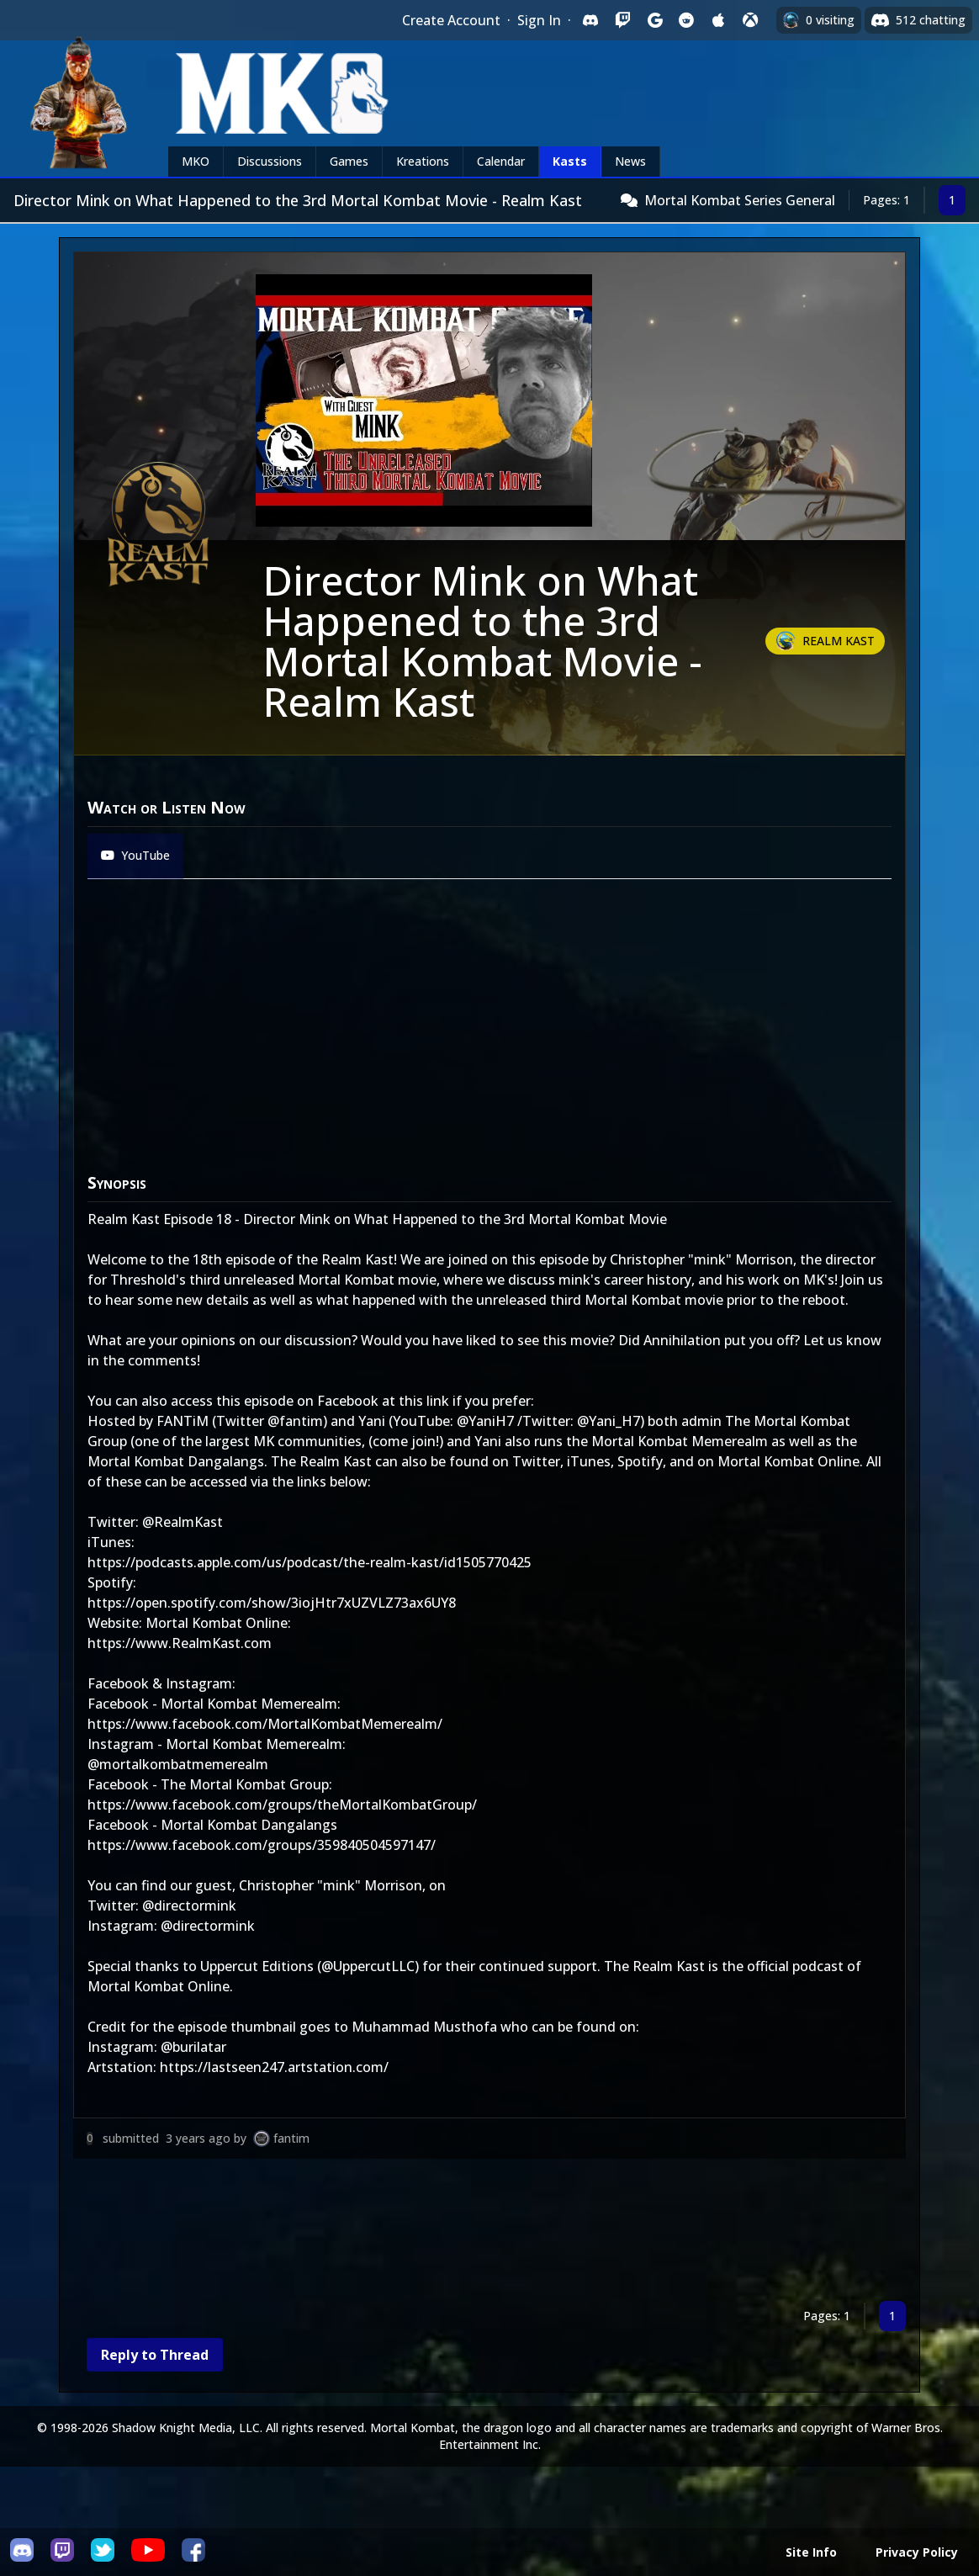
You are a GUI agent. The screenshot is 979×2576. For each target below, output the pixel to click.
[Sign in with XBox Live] (750, 20)
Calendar (501, 161)
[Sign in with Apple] (718, 20)
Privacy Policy (917, 2552)
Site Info (811, 2552)
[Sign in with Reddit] (686, 20)
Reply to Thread (155, 2354)
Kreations (422, 161)
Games (349, 161)
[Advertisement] (489, 2233)
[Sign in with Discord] (590, 20)
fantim (291, 2138)
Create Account (451, 20)
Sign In (539, 20)
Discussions (269, 161)
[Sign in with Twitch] (622, 20)
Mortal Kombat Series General (739, 200)
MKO (195, 161)
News (630, 161)
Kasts (570, 161)
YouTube (135, 855)
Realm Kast (838, 641)
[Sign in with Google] (654, 20)
